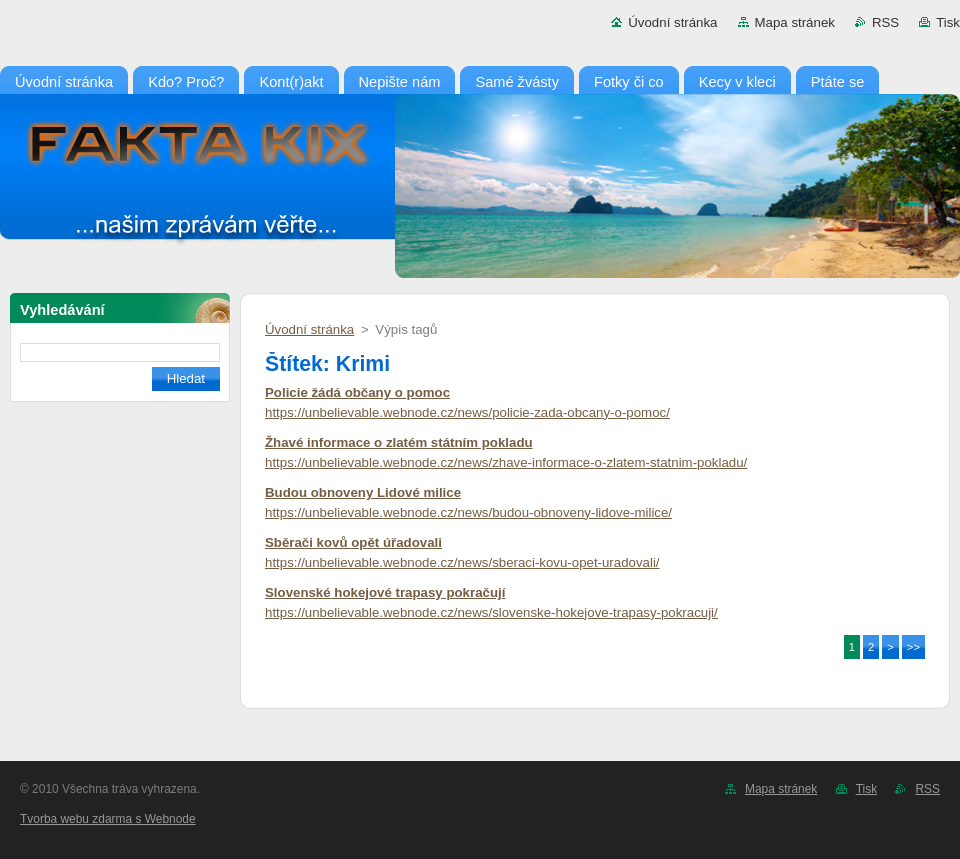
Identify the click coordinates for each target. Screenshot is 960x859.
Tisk (948, 22)
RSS (885, 22)
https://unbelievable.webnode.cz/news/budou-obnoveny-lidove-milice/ (468, 512)
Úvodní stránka (672, 22)
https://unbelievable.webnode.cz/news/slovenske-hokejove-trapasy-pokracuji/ (491, 612)
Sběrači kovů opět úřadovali (353, 542)
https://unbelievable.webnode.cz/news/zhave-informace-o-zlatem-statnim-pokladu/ (506, 462)
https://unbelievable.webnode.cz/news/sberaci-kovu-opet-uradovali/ (462, 562)
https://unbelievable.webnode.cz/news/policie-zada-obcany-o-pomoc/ (467, 412)
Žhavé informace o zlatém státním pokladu (399, 442)
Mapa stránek (795, 22)
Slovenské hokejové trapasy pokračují (385, 592)
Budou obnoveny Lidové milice (363, 492)
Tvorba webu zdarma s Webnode (108, 819)
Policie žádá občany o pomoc (357, 392)
